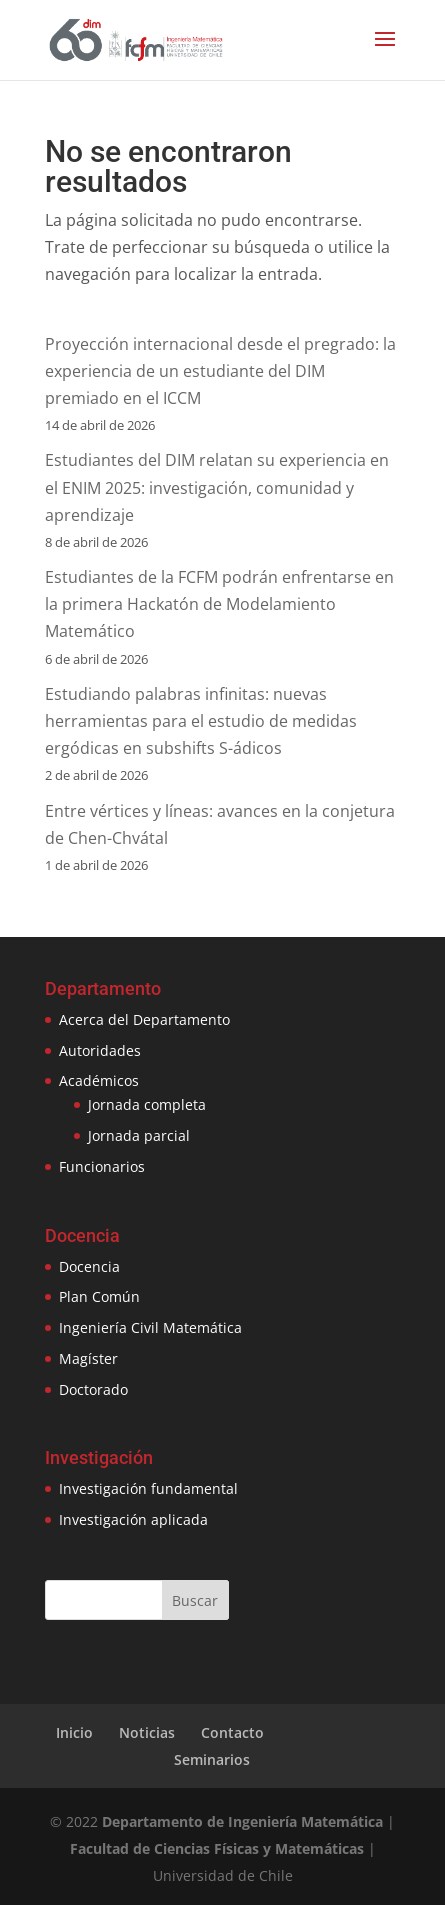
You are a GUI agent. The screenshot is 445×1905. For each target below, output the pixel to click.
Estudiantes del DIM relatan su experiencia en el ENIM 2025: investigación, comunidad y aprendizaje (217, 487)
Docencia (89, 1266)
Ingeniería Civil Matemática (150, 1327)
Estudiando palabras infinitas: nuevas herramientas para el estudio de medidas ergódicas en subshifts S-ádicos (201, 721)
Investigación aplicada (133, 1519)
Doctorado (93, 1389)
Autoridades (100, 1050)
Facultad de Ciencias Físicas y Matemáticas (217, 1848)
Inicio (74, 1732)
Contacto (232, 1732)
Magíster (88, 1358)
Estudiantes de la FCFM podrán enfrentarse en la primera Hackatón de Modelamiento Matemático (219, 604)
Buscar (195, 1600)
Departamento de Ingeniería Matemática (242, 1821)
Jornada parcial (139, 1135)
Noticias (147, 1732)
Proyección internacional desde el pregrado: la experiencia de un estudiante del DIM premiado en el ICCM (220, 371)
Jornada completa (147, 1104)
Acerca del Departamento (144, 1019)
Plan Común (99, 1296)
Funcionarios (102, 1166)
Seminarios (212, 1759)
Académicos (99, 1080)
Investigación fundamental (148, 1488)
